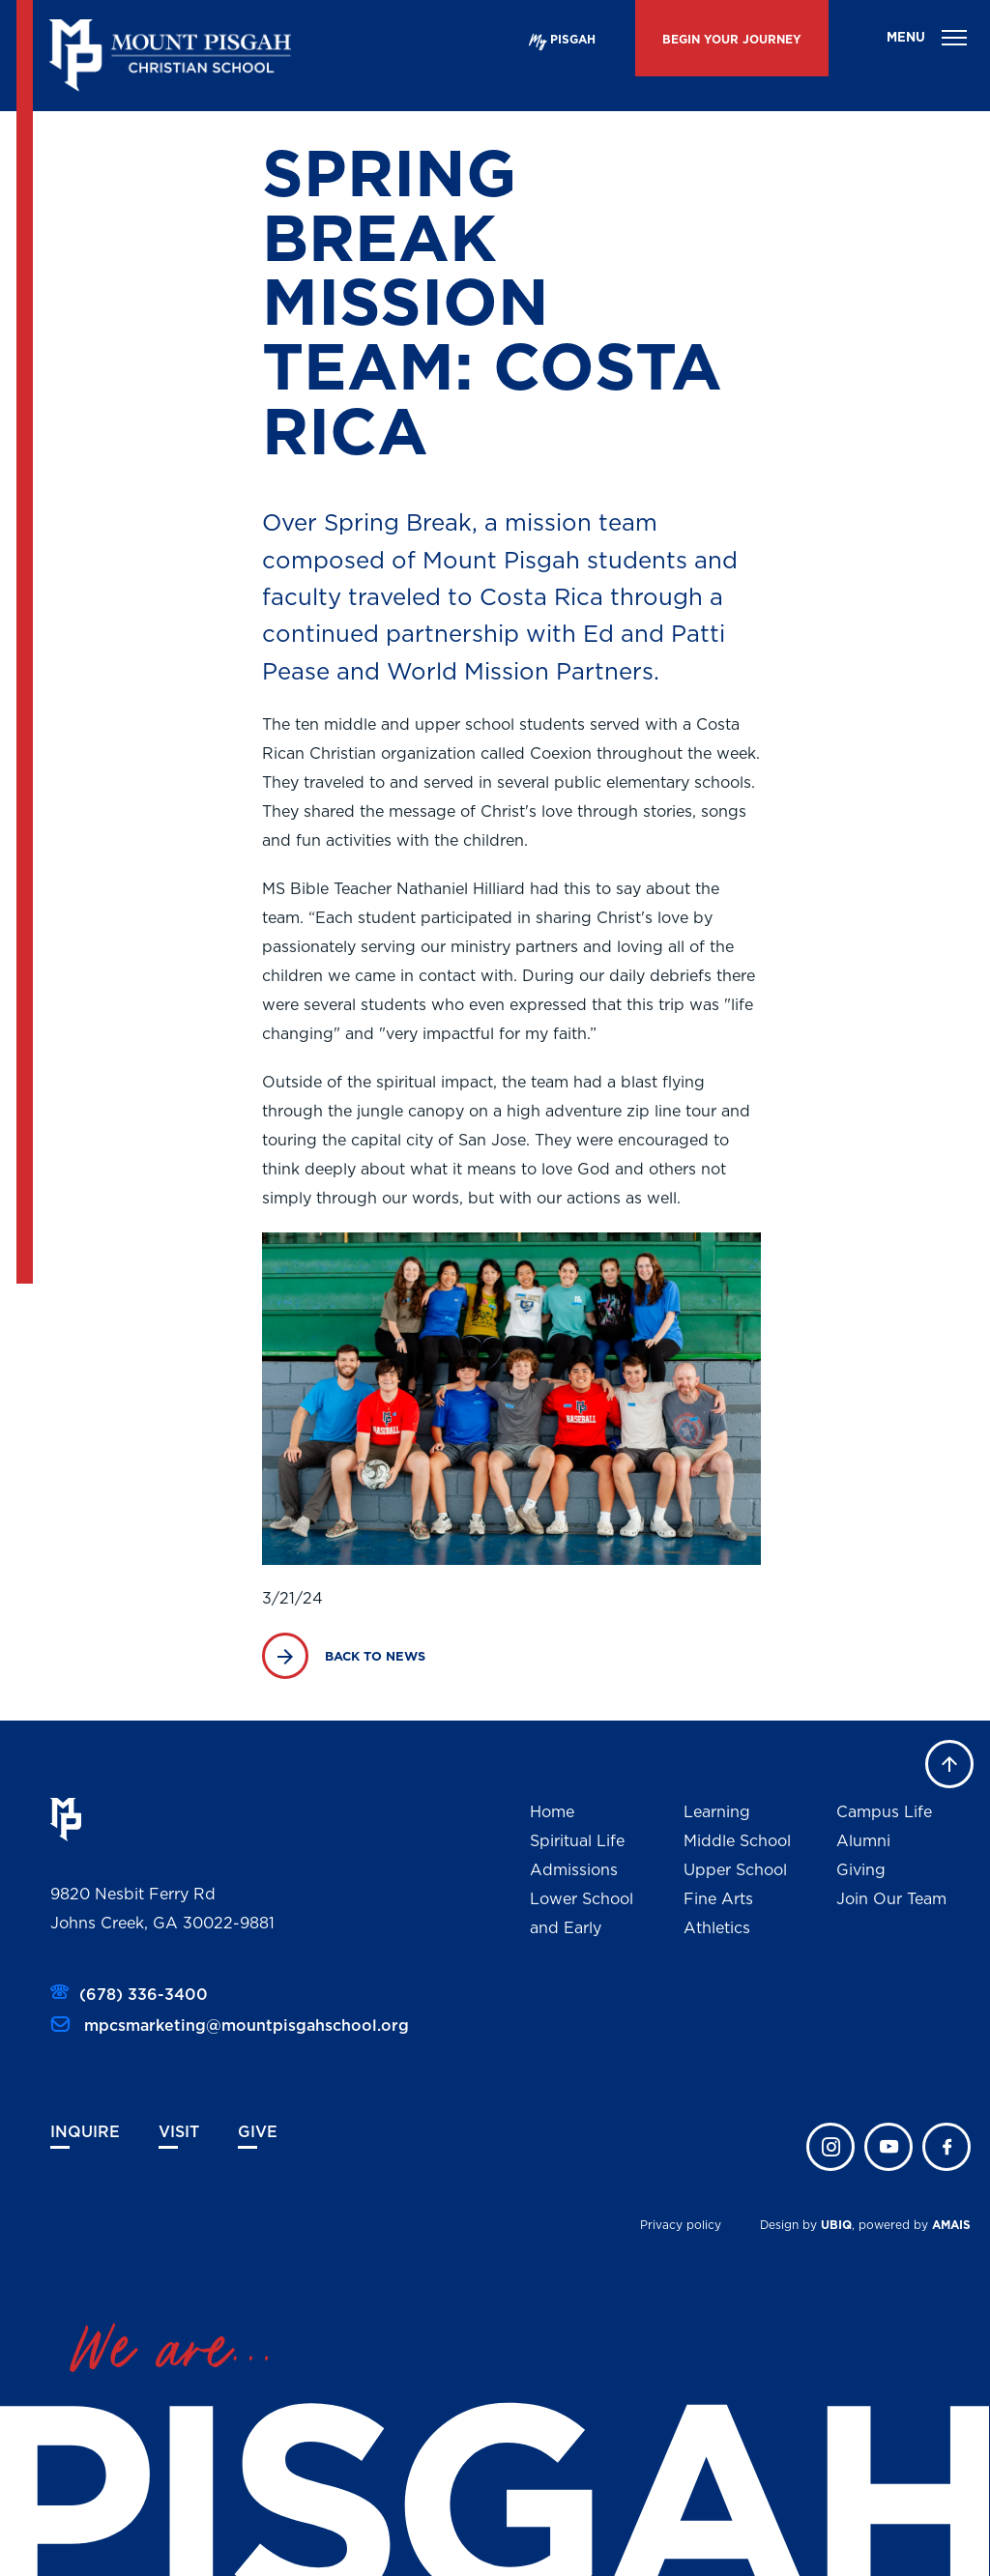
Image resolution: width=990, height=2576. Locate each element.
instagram (830, 2147)
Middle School (737, 1841)
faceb (946, 2147)
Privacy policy (680, 2225)
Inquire (85, 2132)
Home (552, 1812)
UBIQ (836, 2225)
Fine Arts (718, 1899)
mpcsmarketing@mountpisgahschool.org (244, 2026)
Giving (861, 1870)
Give (257, 2132)
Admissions (574, 1870)
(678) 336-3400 (143, 1995)
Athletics (717, 1928)
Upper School (735, 1870)
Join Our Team (891, 1899)
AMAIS (951, 2225)
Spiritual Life (577, 1841)
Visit (179, 2132)
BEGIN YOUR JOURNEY (731, 39)
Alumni (863, 1841)
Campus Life (884, 1812)
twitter (888, 2147)
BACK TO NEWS (375, 1657)
